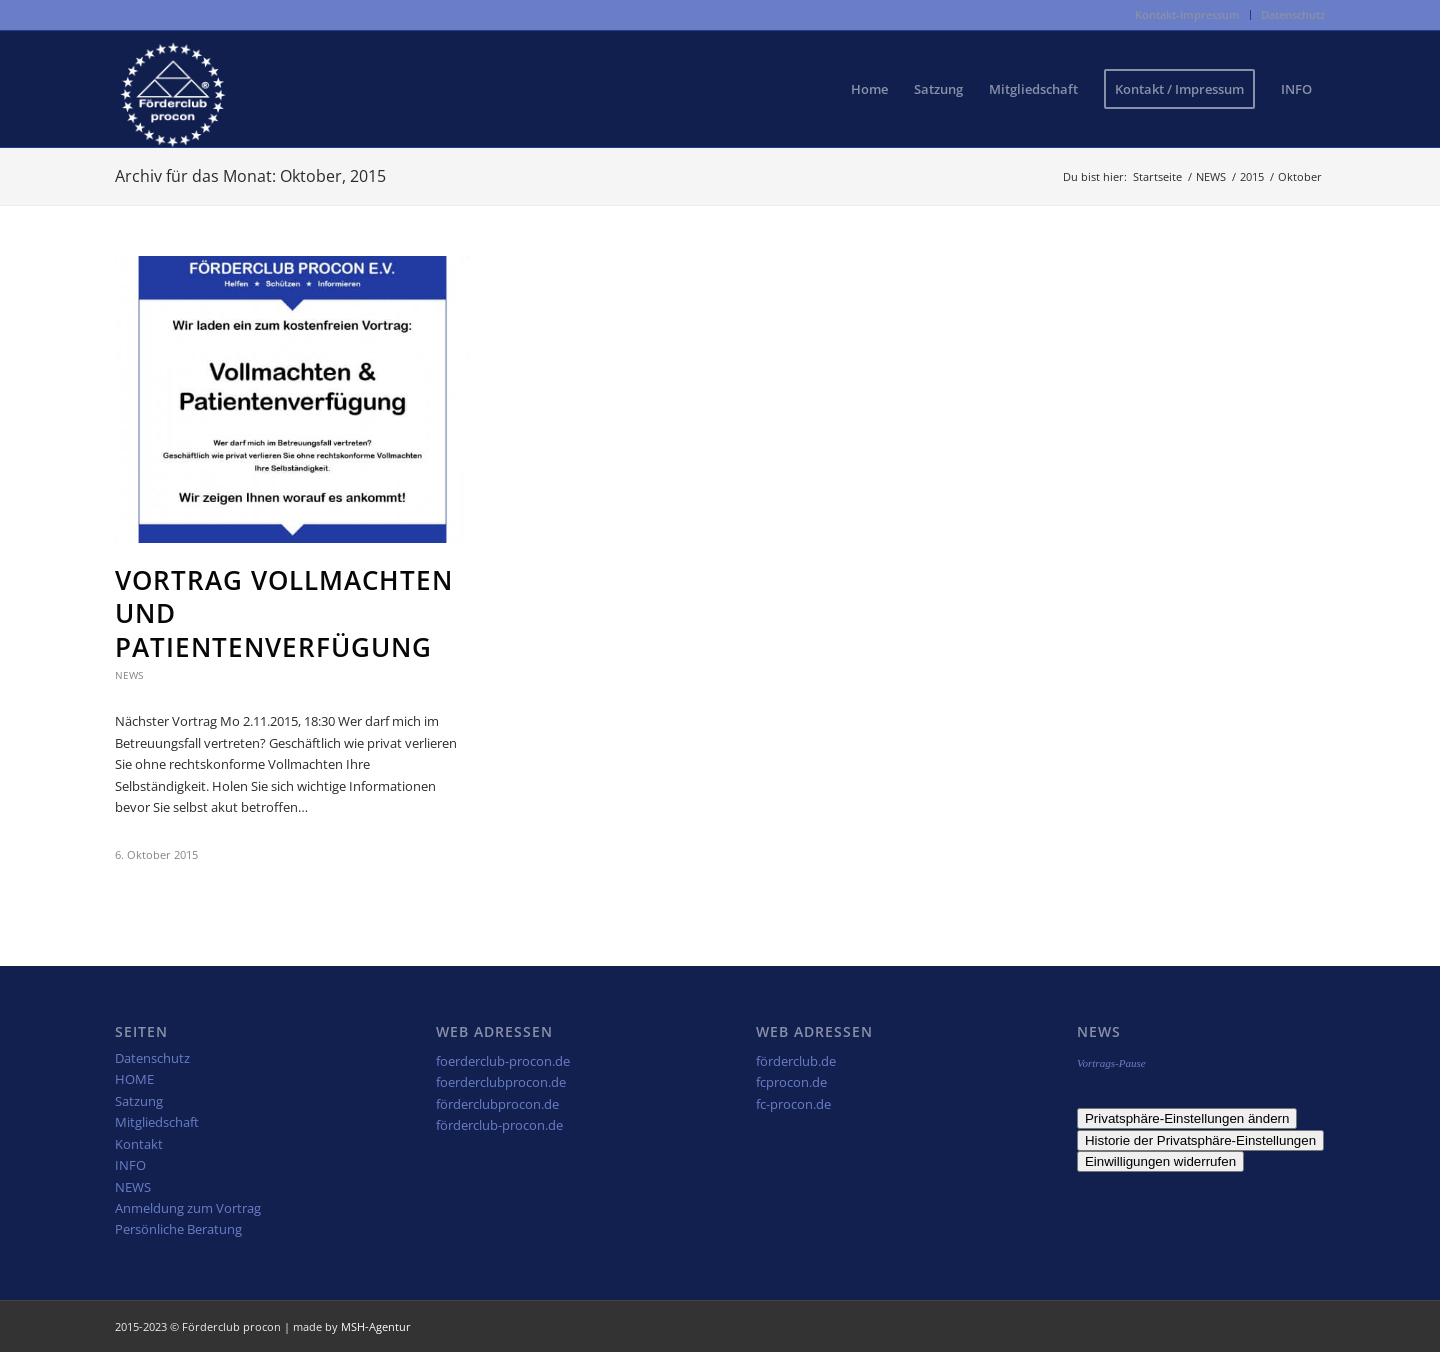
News (129, 675)
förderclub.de (796, 1061)
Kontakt (139, 1144)
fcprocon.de (791, 1082)
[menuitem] (1188, 15)
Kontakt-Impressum (1187, 14)
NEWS (133, 1187)
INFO (130, 1165)
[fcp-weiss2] (173, 89)
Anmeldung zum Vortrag (188, 1208)
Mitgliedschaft (157, 1122)
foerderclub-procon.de (503, 1061)
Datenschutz (1293, 14)
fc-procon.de (793, 1104)
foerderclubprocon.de (501, 1082)
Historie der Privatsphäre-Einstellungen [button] (1200, 1140)
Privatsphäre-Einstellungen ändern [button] (1187, 1118)
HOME (134, 1079)
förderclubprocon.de (497, 1104)
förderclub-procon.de (499, 1125)
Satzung (139, 1101)
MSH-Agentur (376, 1326)
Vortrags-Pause (1111, 1063)
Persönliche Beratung (178, 1229)
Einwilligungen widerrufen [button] (1160, 1161)
